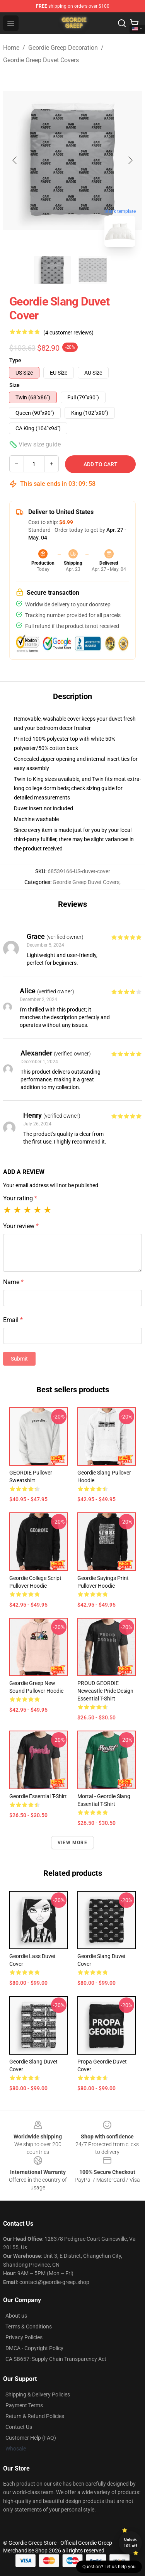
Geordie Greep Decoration (63, 47)
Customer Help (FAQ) (30, 2438)
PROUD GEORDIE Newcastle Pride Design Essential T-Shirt (105, 1691)
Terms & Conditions (28, 2326)
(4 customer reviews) (68, 332)
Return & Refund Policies (34, 2416)
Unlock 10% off (130, 2542)
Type (15, 360)
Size (14, 385)
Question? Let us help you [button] (109, 2566)
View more (72, 1842)
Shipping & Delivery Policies (37, 2394)
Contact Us (18, 2427)
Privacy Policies (24, 2337)
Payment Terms (24, 2405)
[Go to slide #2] (92, 270)
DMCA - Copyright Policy (34, 2348)
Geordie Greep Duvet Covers (41, 60)
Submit (19, 1359)
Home (11, 47)
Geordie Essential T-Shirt (38, 1796)
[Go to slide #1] (52, 270)
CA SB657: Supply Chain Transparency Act (55, 2359)
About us (16, 2316)
